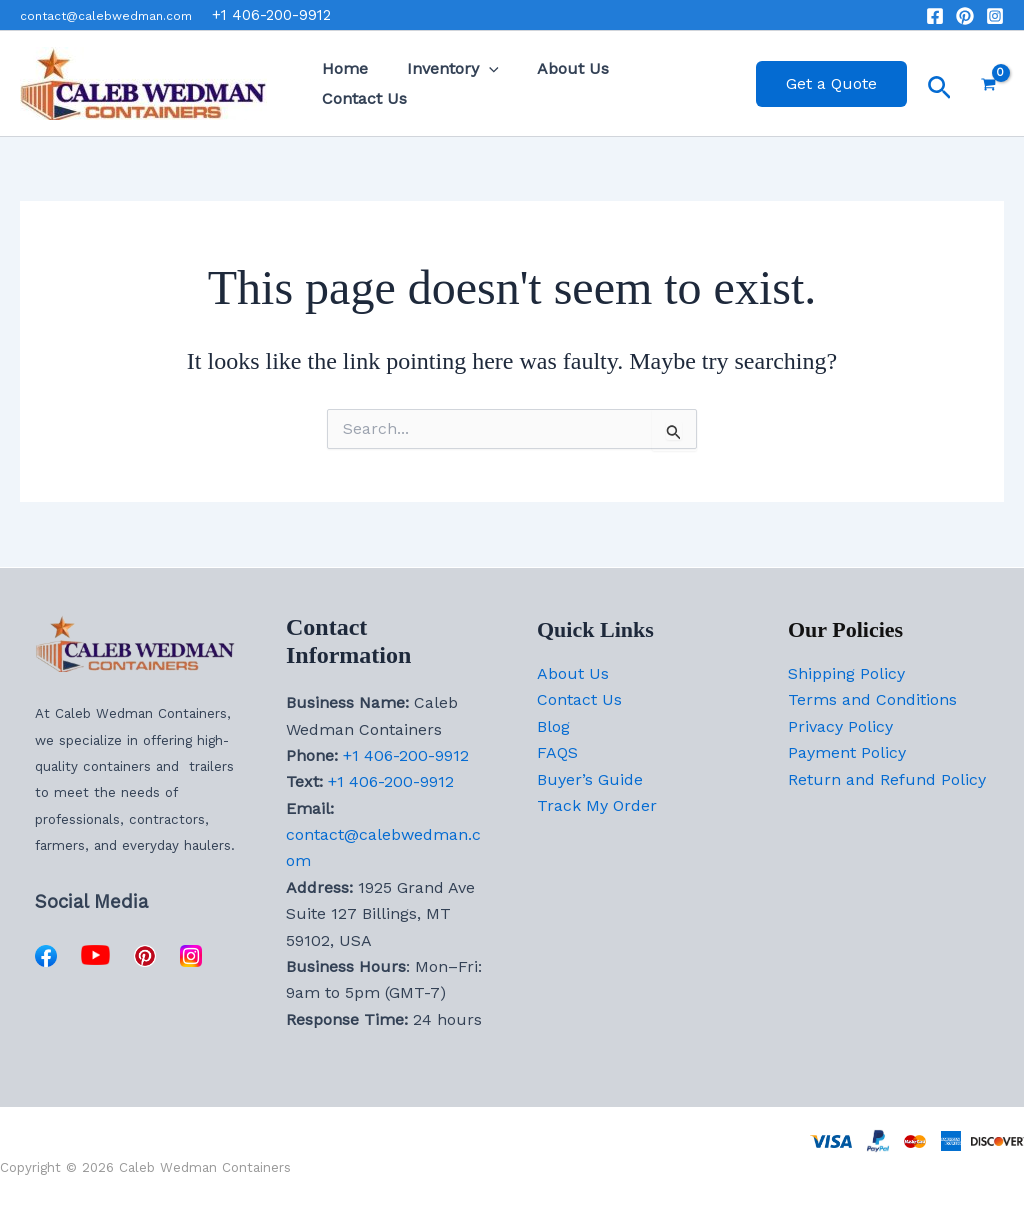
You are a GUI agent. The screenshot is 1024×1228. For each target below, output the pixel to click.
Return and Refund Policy (887, 779)
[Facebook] (935, 16)
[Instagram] (995, 16)
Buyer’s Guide (590, 779)
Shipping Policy (846, 673)
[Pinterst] (965, 16)
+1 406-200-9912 (406, 755)
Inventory (443, 84)
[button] (479, 84)
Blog (553, 726)
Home (342, 83)
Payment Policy (847, 752)
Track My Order (597, 805)
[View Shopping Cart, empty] (988, 84)
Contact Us (667, 83)
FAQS (557, 752)
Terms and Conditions (872, 699)
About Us (557, 83)
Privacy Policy (840, 726)
